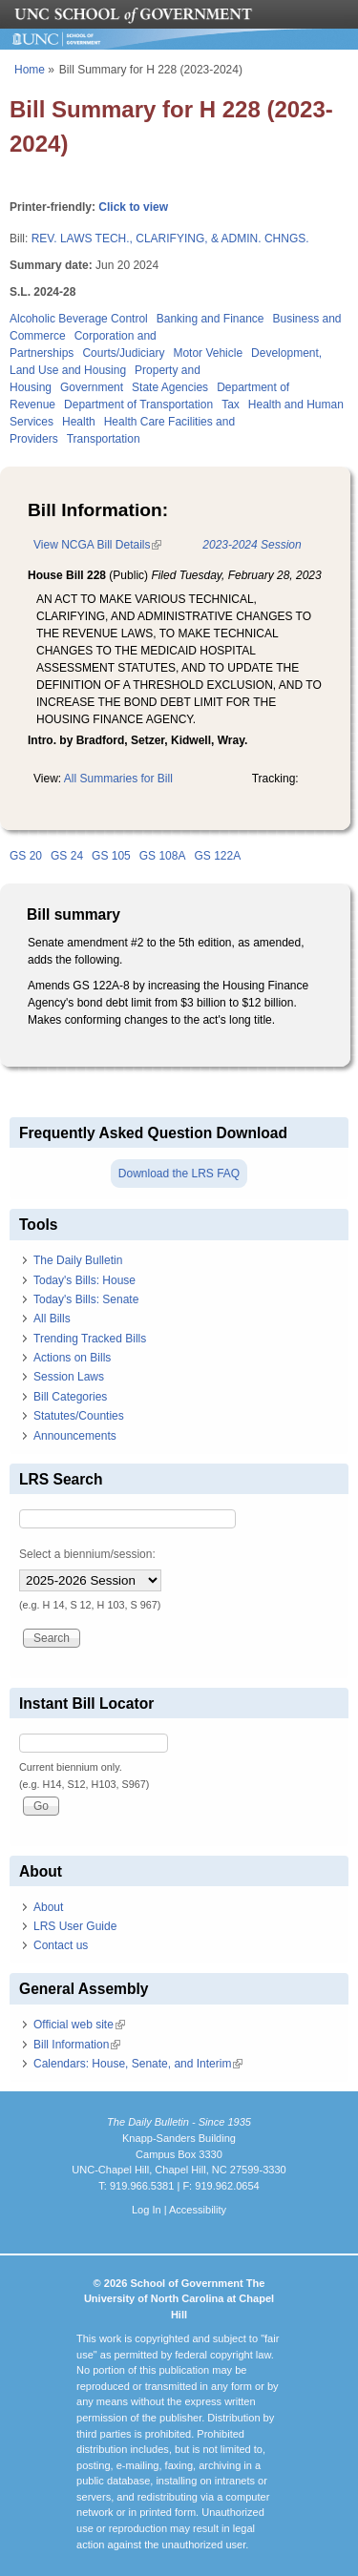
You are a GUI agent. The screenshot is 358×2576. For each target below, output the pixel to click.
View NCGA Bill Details (97, 544)
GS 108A (162, 855)
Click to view (133, 207)
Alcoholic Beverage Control (79, 318)
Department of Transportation (138, 404)
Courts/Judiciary (123, 353)
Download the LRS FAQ (179, 1173)
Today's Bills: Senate (85, 1299)
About (48, 1907)
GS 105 (111, 855)
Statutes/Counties (78, 1416)
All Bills (52, 1318)
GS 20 (26, 855)
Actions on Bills (72, 1357)
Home (29, 69)
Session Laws (68, 1376)
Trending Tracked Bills (89, 1338)
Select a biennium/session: (87, 1554)
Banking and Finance (210, 318)
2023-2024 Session (251, 544)
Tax (230, 404)
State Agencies (170, 387)
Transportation (103, 439)
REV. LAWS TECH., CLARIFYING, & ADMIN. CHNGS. (170, 238)
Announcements (74, 1436)
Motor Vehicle (207, 353)
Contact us (60, 1945)
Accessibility (197, 2209)
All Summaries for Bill (118, 778)
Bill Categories (70, 1396)
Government (91, 387)
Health (78, 421)
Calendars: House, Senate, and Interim (137, 2063)
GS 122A (217, 855)
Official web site (79, 2024)
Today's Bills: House (84, 1280)
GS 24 (67, 855)
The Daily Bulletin (77, 1260)
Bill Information (76, 2044)
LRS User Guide (74, 1926)
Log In (146, 2209)
